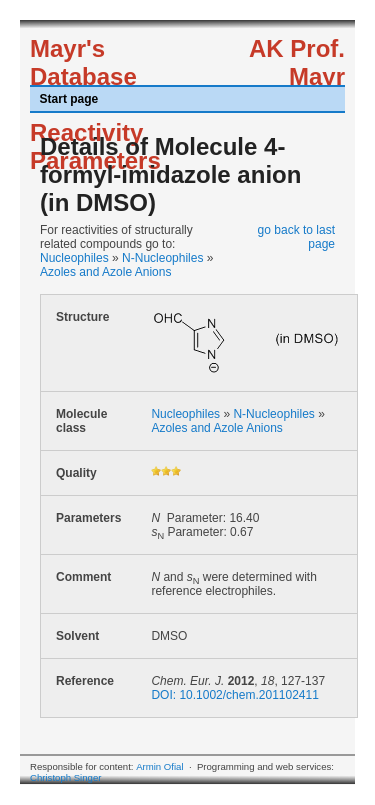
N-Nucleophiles (162, 258)
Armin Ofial (159, 766)
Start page (69, 99)
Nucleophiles (74, 258)
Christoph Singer (65, 777)
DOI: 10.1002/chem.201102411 (234, 695)
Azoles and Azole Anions (105, 272)
